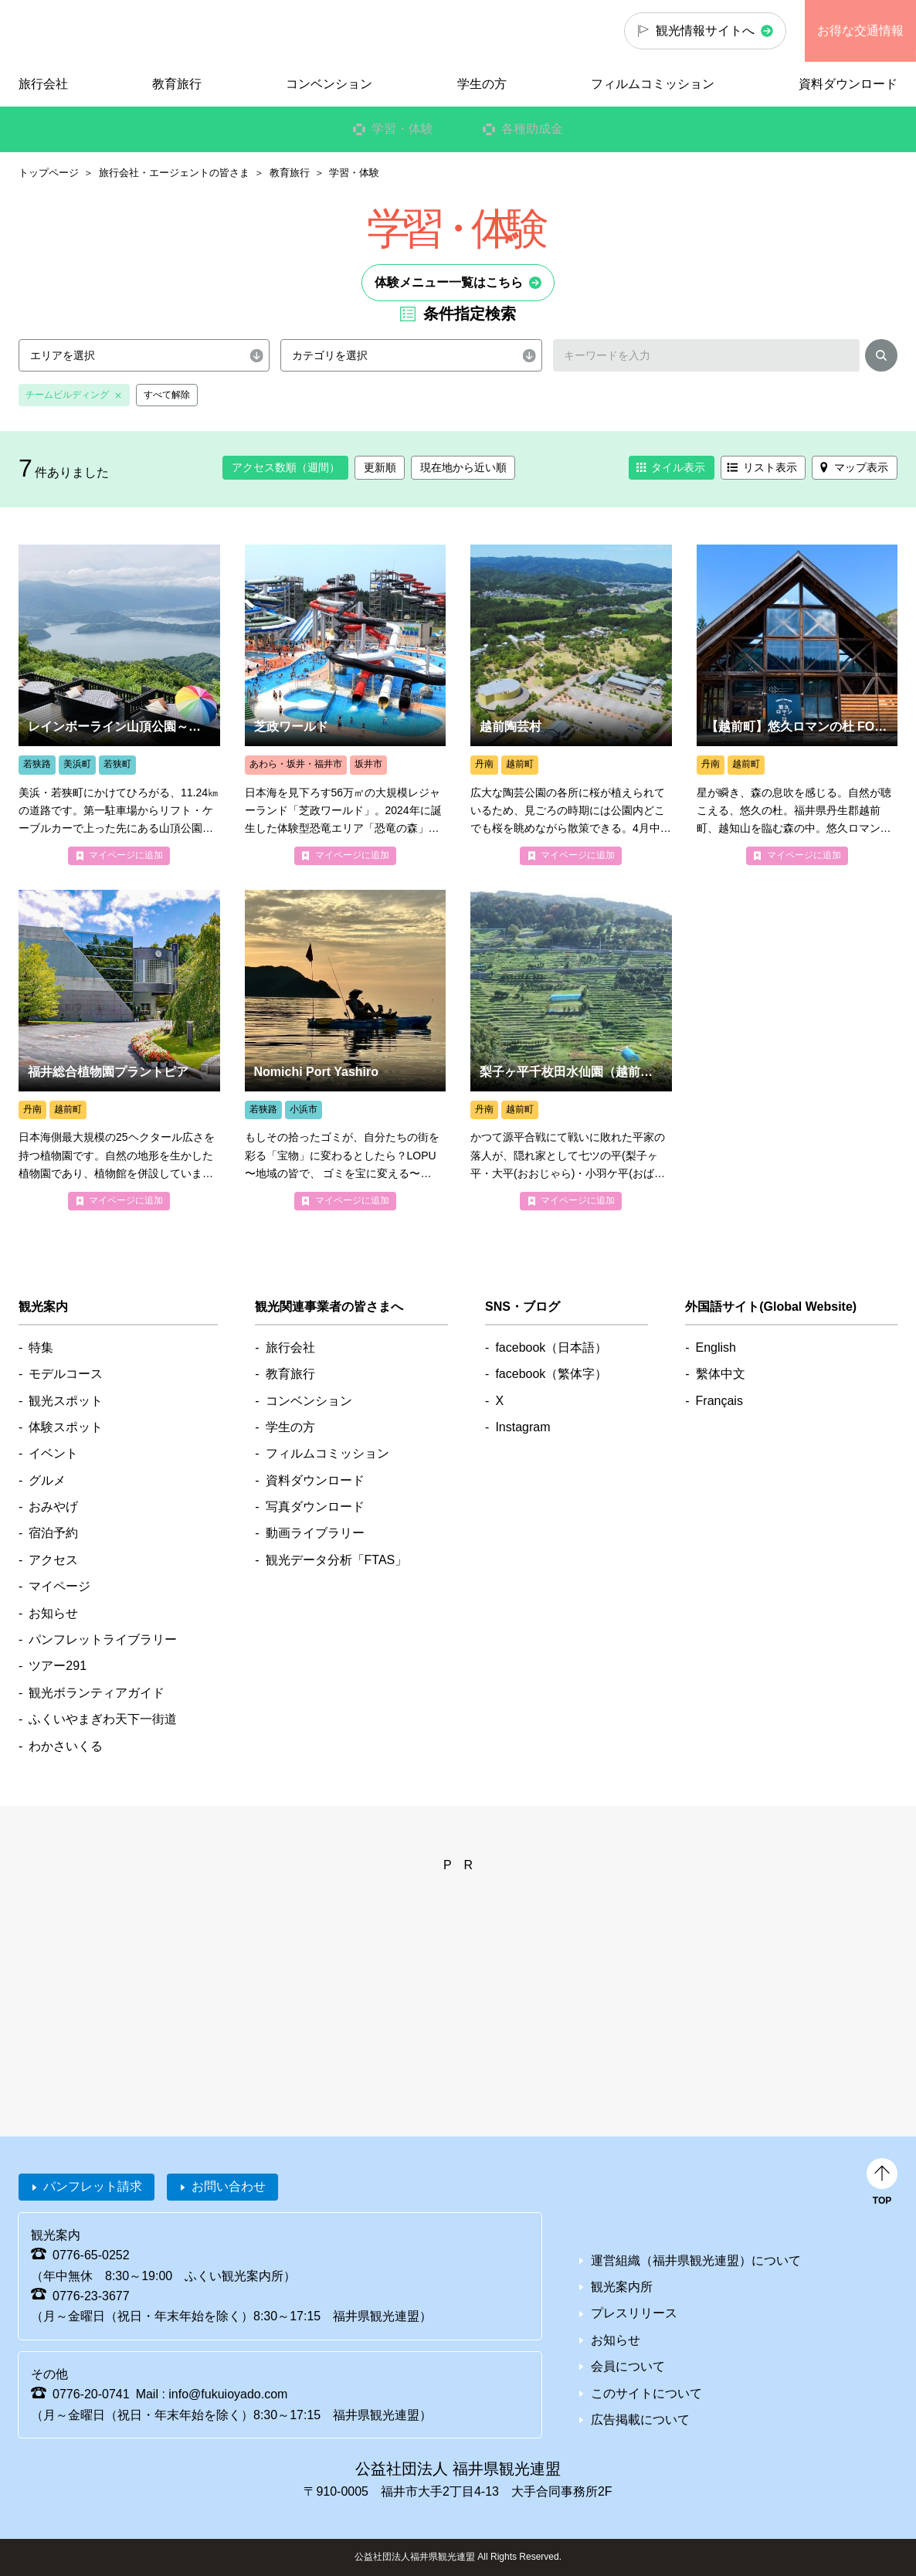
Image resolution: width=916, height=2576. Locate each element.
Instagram (522, 1427)
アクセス (53, 1559)
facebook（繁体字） (551, 1373)
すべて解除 (167, 394)
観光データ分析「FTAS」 (337, 1559)
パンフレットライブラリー (103, 1639)
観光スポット (66, 1400)
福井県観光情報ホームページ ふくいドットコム (104, 30)
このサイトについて (646, 2393)
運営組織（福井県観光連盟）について (696, 2260)
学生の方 (482, 83)
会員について (628, 2366)
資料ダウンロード (848, 83)
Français (719, 1400)
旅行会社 (43, 83)
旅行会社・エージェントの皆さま (174, 172)
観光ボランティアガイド (97, 1692)
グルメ (47, 1480)
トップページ (49, 172)
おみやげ (53, 1506)
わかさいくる (66, 1746)
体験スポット (66, 1427)
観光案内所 (622, 2286)
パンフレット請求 (92, 2186)
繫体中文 (720, 1373)
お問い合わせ (229, 2186)
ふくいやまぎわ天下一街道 (103, 1719)
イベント (53, 1453)
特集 (41, 1347)
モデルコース (66, 1373)
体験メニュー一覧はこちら (449, 282)
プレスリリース (634, 2313)
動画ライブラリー (315, 1532)
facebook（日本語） (551, 1347)
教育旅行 (290, 172)
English (716, 1347)
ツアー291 (58, 1665)
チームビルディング (67, 394)
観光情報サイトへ (705, 30)
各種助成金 (532, 128)
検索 (881, 358)
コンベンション (329, 83)
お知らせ (53, 1613)
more (119, 705)
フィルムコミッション (652, 83)
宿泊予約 (53, 1532)
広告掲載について (640, 2419)
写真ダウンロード (315, 1506)
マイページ (59, 1586)
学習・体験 (402, 128)
